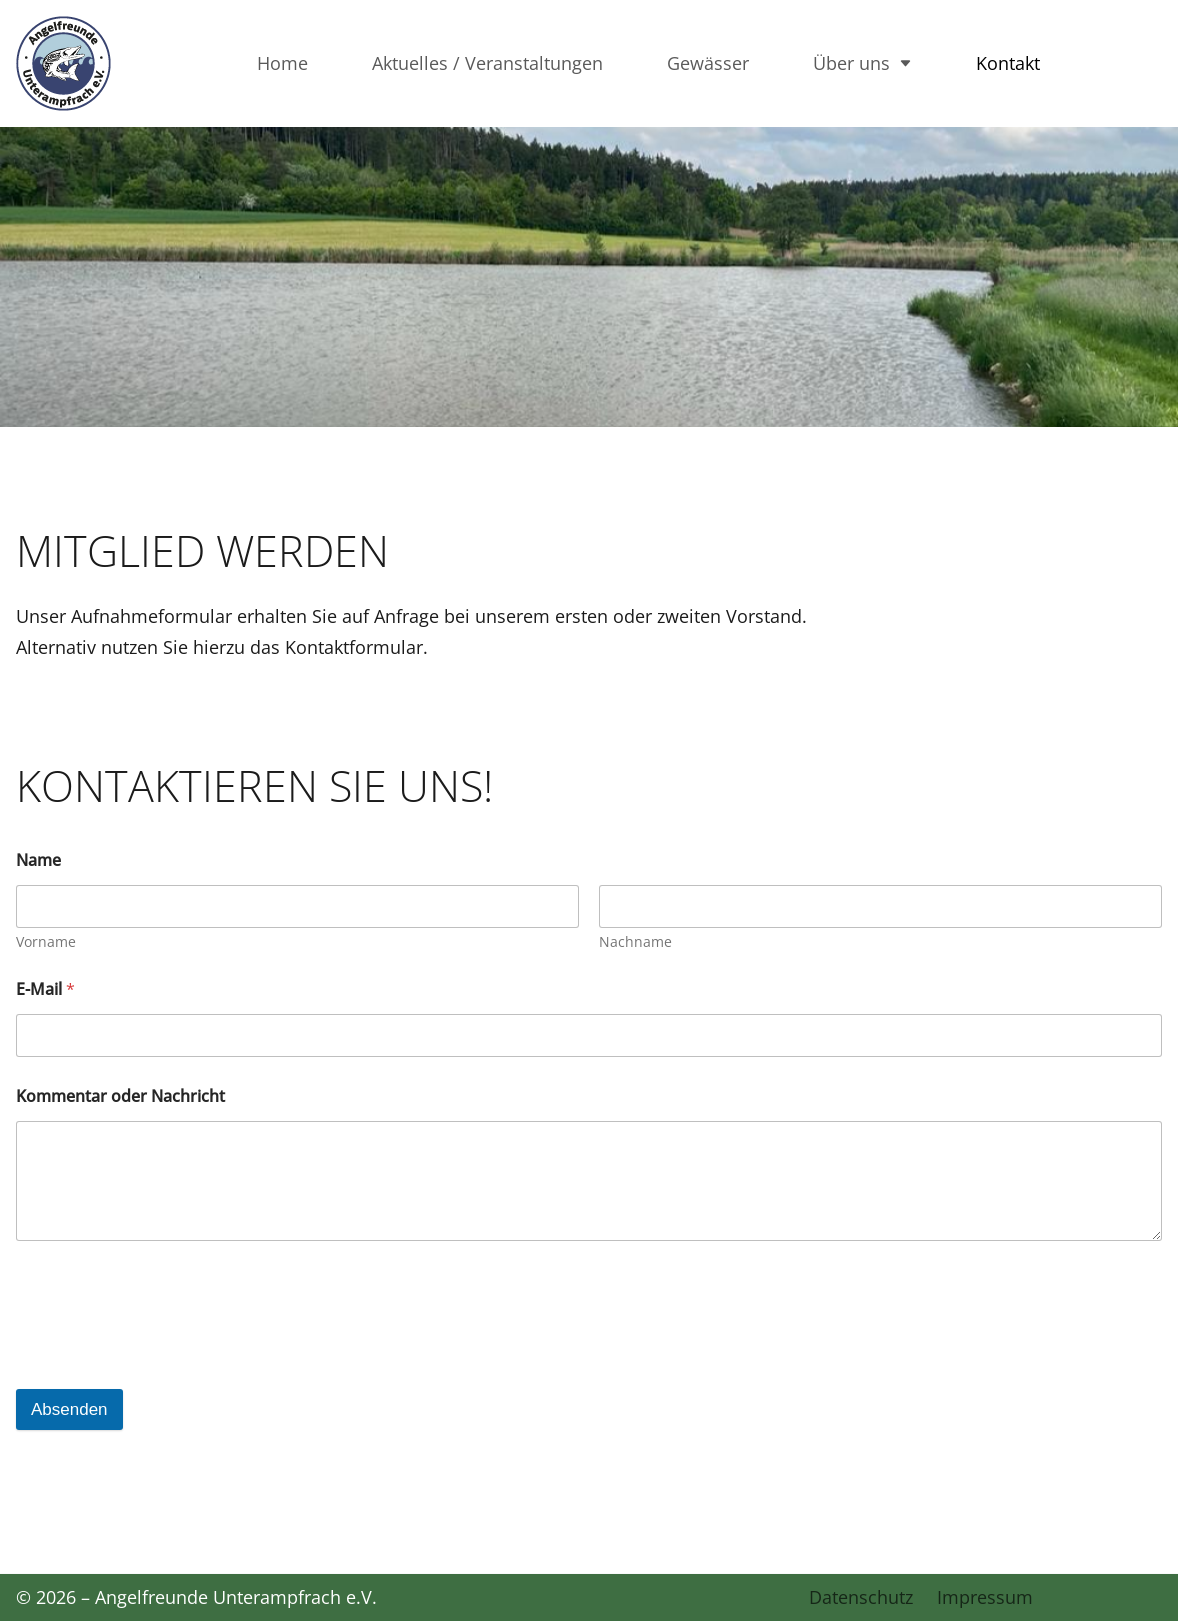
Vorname (46, 941)
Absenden (69, 1409)
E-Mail (45, 989)
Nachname (635, 941)
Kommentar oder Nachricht (120, 1096)
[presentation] (168, 1341)
